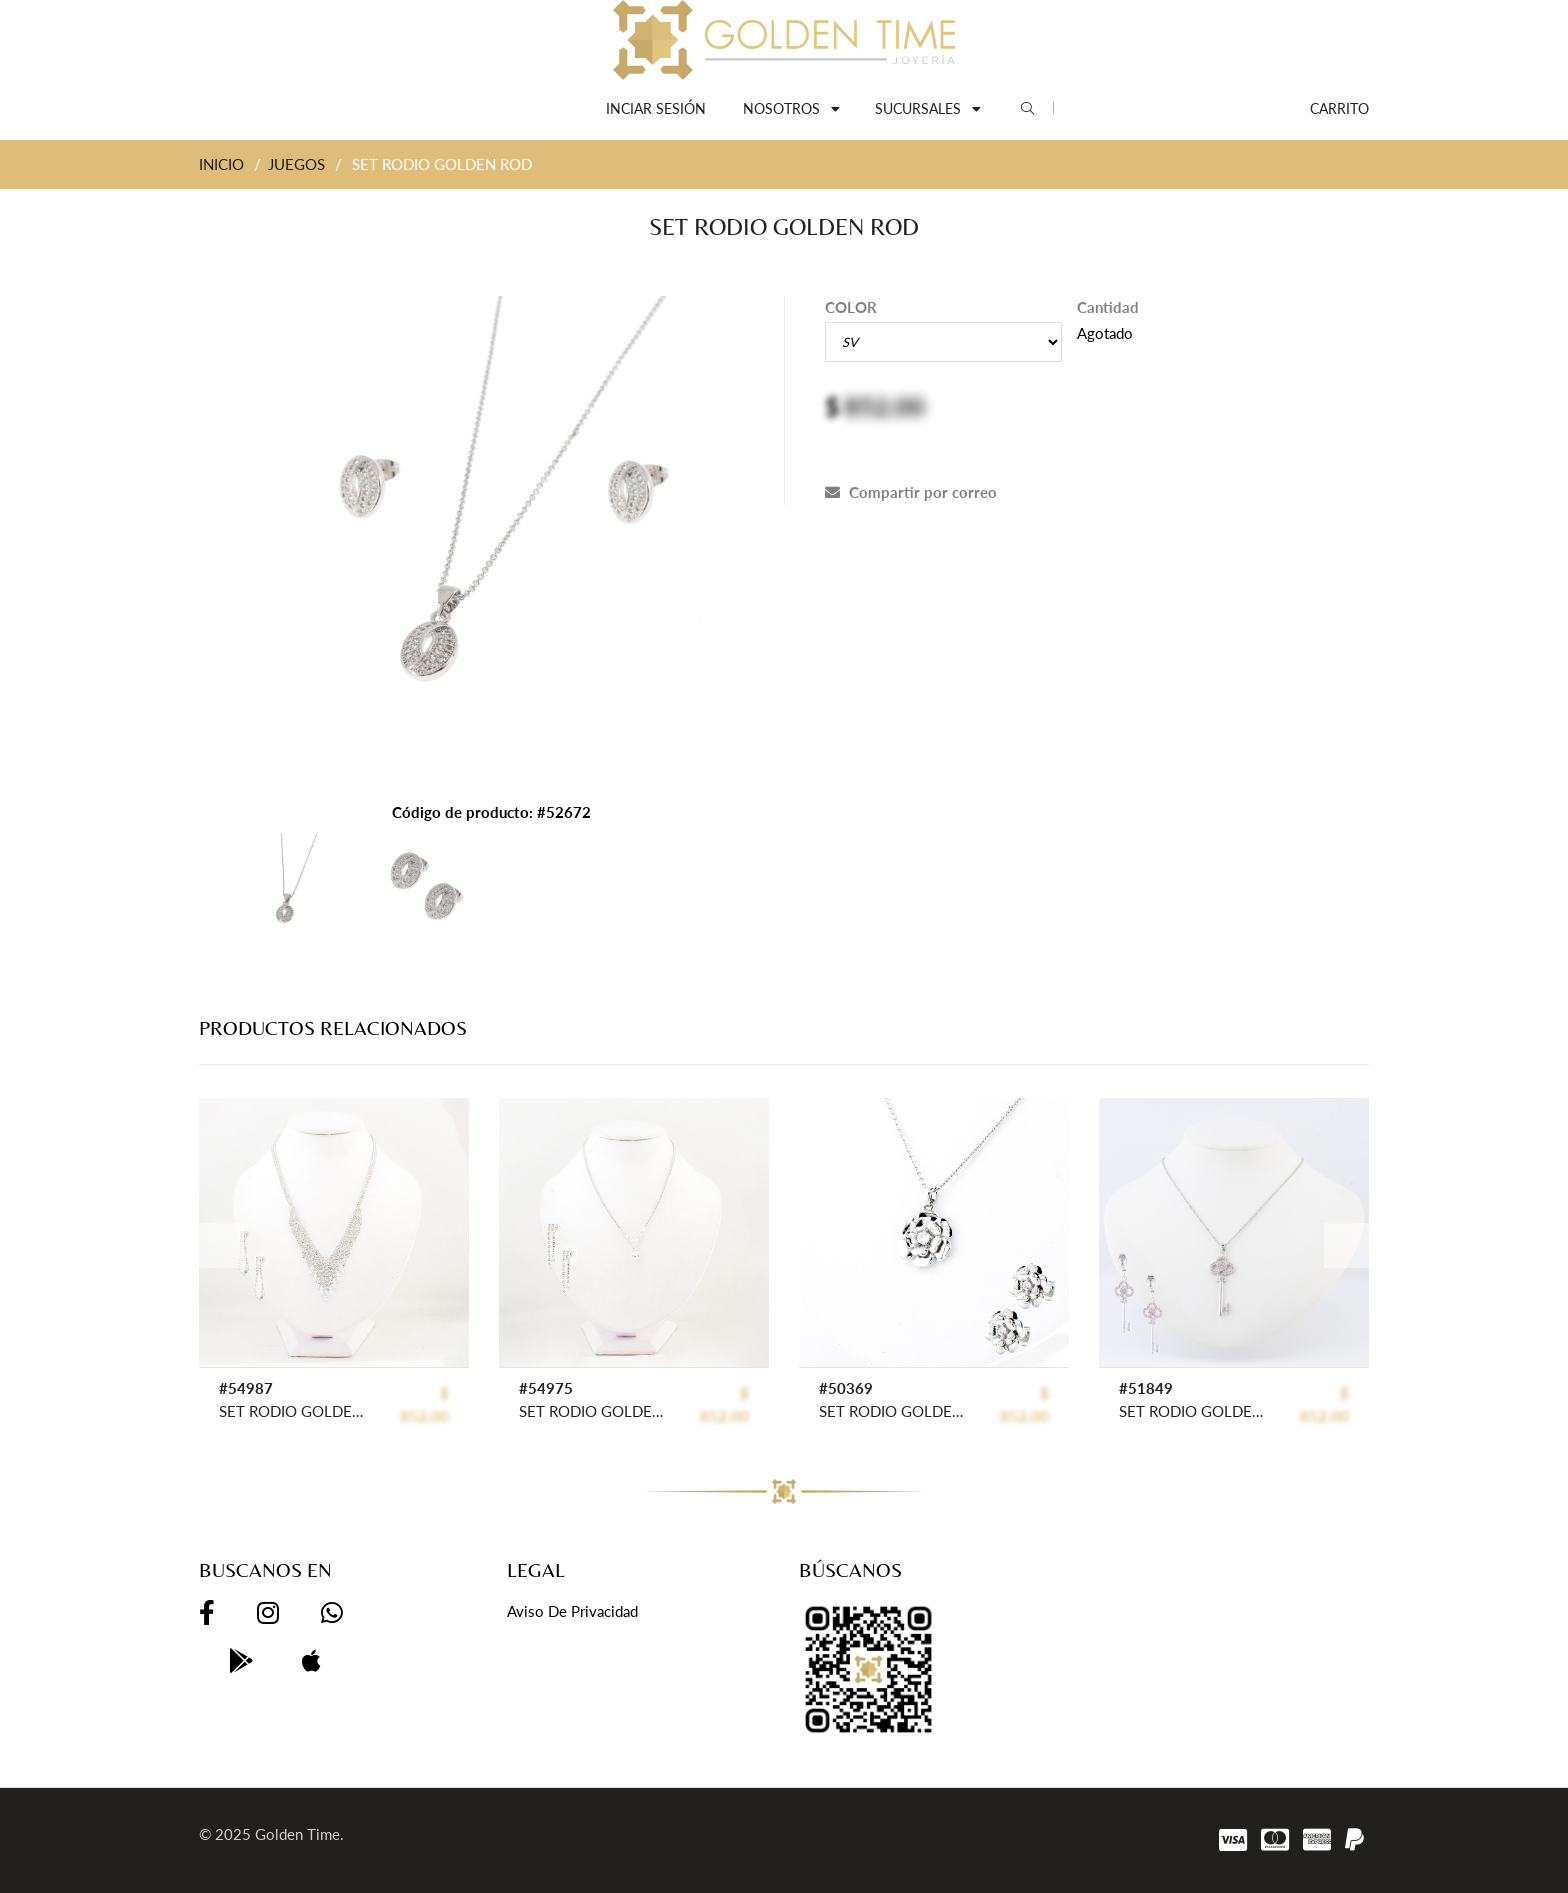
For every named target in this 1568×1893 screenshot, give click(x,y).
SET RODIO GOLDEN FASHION (293, 1411)
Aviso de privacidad (572, 1611)
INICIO (221, 164)
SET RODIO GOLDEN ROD (893, 1411)
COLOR (851, 307)
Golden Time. (299, 1834)
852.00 (884, 406)
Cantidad (1108, 307)
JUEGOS (296, 164)
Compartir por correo (911, 492)
